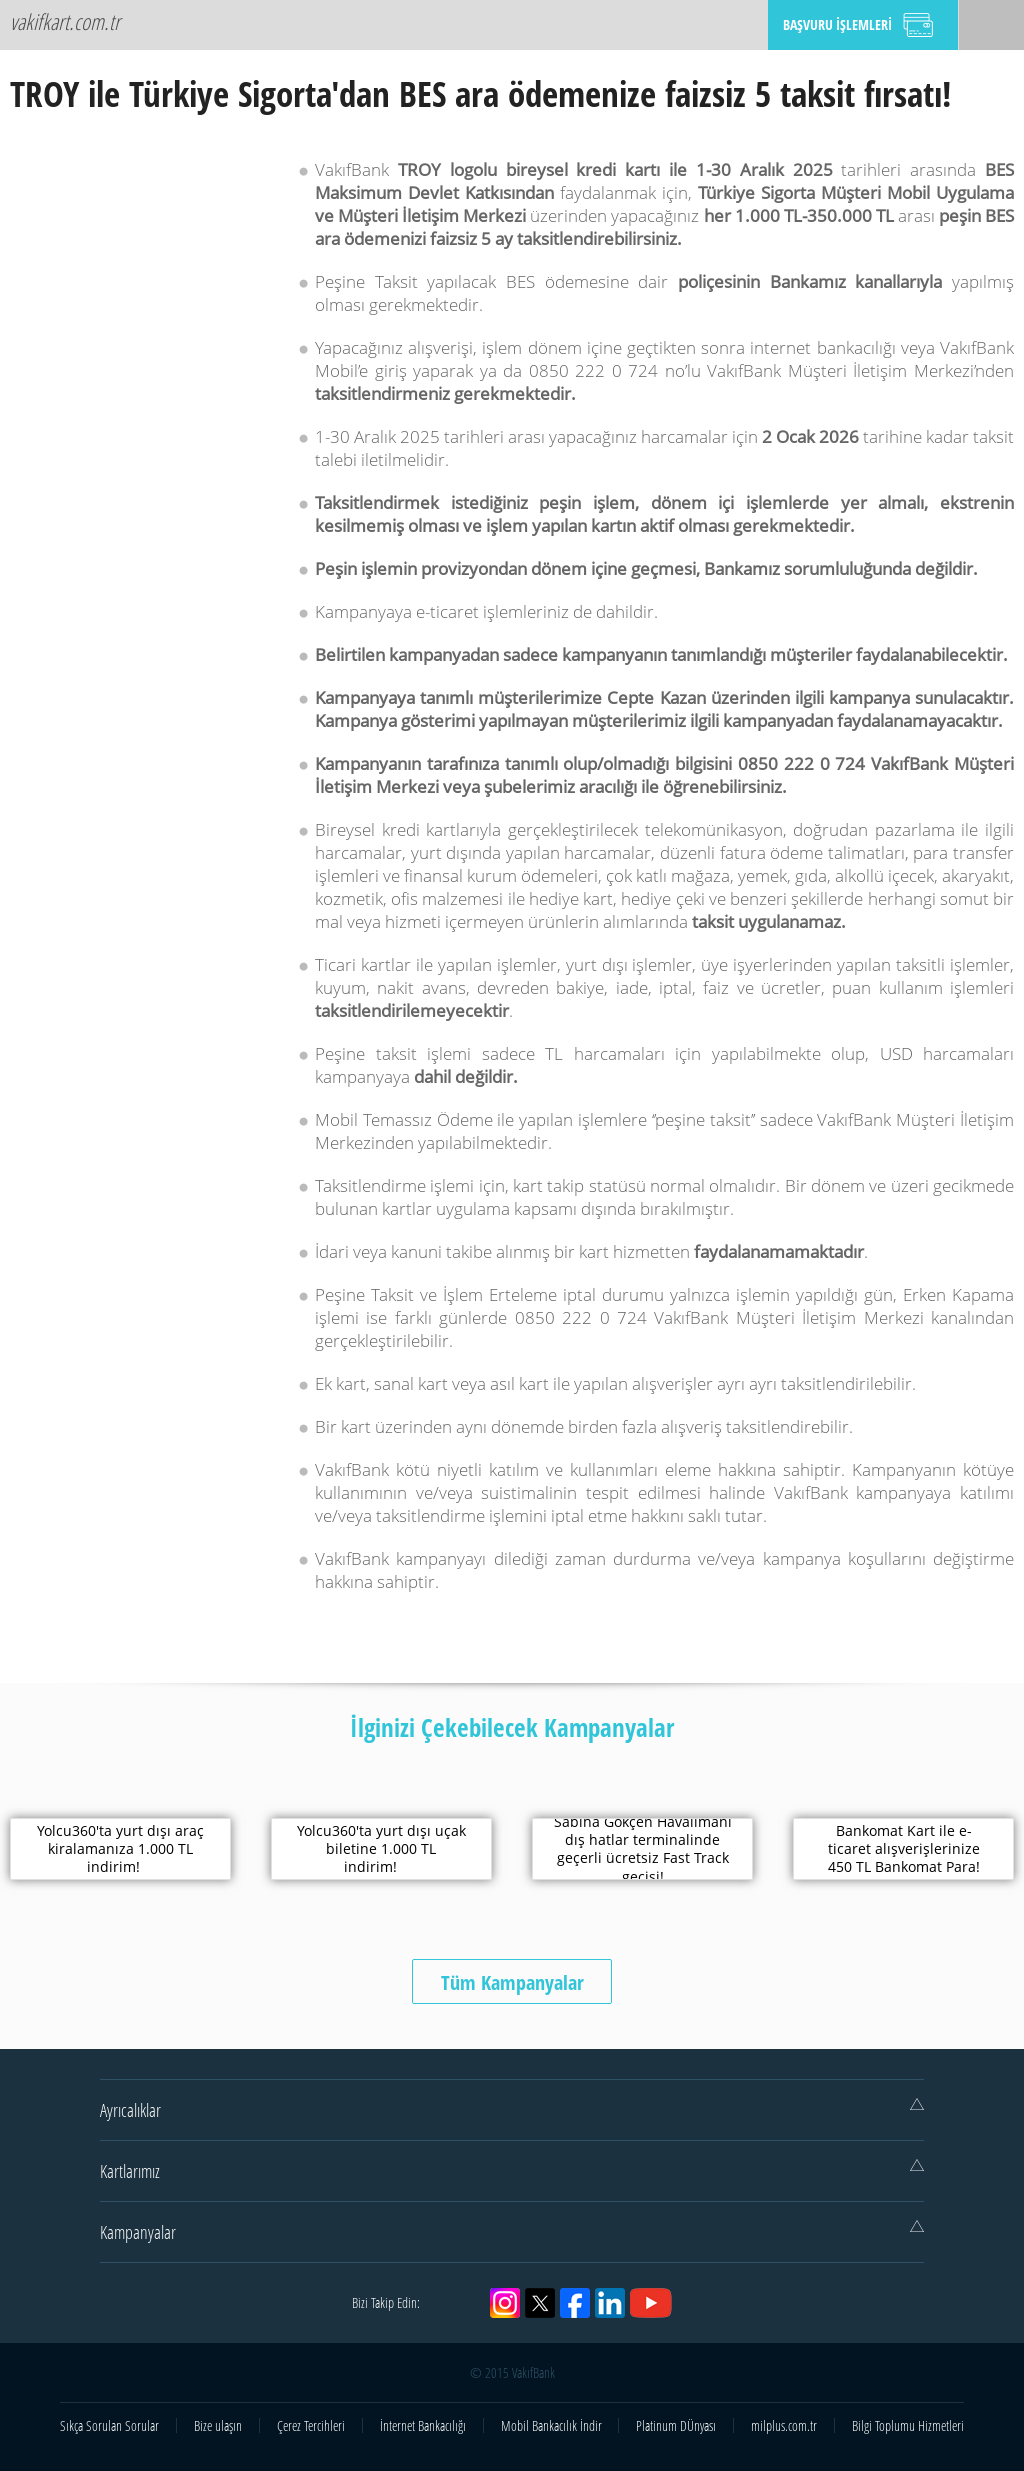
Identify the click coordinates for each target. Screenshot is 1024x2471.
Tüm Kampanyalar (512, 1982)
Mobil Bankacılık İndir (551, 2425)
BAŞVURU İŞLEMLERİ (837, 24)
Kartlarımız (512, 2171)
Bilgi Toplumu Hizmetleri (908, 2425)
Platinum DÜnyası (676, 2425)
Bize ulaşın (218, 2425)
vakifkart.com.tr (65, 21)
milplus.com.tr (784, 2425)
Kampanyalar (512, 2232)
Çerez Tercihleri (311, 2425)
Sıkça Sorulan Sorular (109, 2425)
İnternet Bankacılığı (423, 2425)
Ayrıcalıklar (512, 2110)
